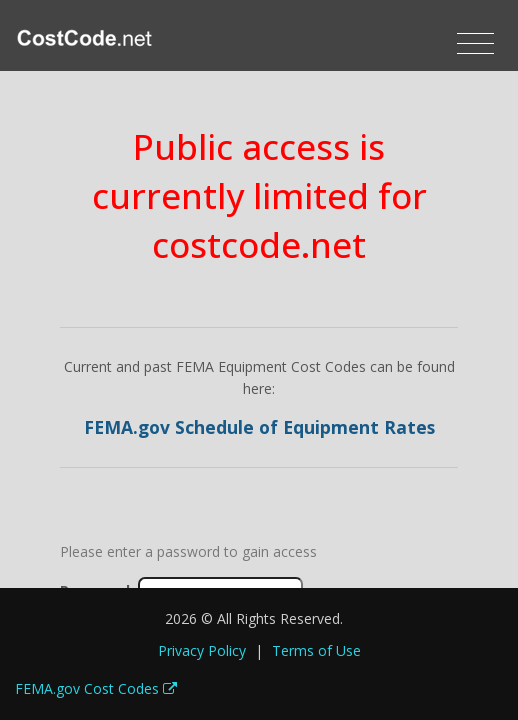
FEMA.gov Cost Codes (96, 688)
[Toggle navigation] (475, 44)
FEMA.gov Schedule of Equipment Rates (259, 427)
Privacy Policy (202, 650)
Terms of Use (316, 650)
